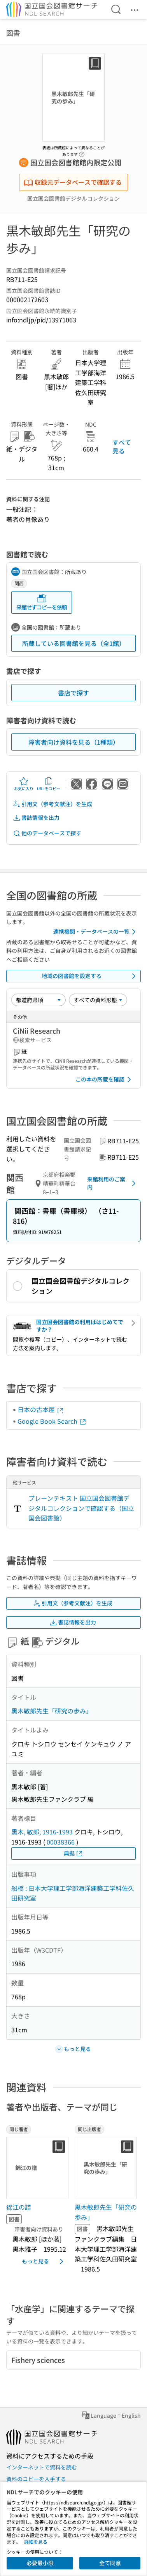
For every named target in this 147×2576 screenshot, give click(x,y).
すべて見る (121, 446)
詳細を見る (35, 2541)
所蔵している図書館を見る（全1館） (73, 643)
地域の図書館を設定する (90, 976)
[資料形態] (98, 1000)
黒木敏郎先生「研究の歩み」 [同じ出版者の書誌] (106, 2212)
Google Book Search (52, 1421)
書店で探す (73, 692)
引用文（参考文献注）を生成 (52, 804)
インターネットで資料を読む (41, 2467)
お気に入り (23, 784)
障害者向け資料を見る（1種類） (73, 742)
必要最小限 (40, 2563)
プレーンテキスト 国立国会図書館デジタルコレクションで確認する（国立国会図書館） (81, 1507)
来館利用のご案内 (112, 1183)
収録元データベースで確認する (73, 182)
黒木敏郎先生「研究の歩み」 (51, 1710)
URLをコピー (48, 784)
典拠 (73, 1853)
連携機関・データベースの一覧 (95, 931)
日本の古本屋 (41, 1409)
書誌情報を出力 (36, 818)
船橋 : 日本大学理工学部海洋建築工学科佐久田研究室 (72, 1893)
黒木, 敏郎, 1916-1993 (42, 1831)
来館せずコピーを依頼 (41, 602)
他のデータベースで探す (47, 833)
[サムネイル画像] (37, 2168)
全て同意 (110, 2563)
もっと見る (44, 2261)
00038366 (61, 1841)
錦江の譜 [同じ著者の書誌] (18, 2207)
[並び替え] (38, 1000)
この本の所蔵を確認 (104, 1079)
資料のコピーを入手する (36, 2479)
